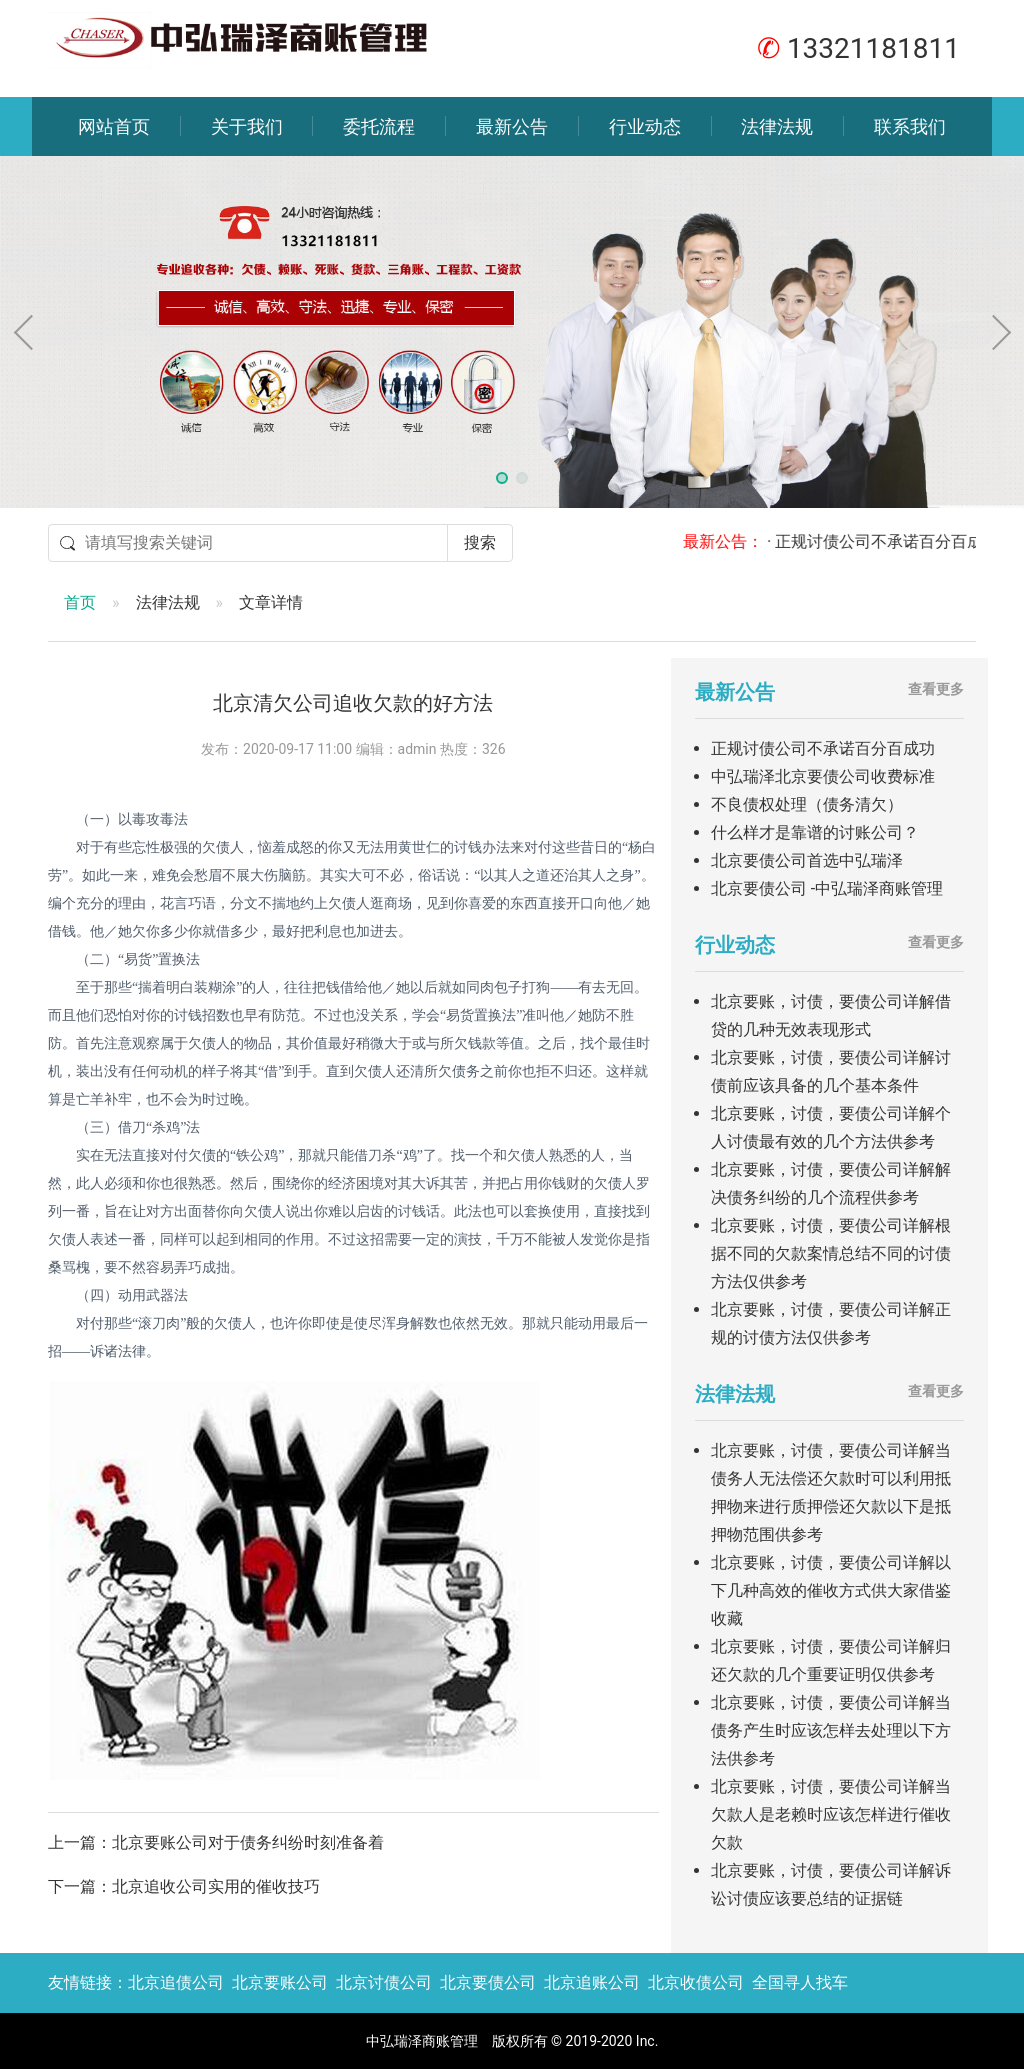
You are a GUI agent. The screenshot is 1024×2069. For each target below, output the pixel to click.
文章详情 (271, 602)
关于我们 (247, 126)
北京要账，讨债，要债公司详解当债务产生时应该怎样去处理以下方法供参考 (831, 1730)
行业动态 (645, 126)
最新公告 (512, 126)
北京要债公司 (488, 1982)
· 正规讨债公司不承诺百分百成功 (896, 541)
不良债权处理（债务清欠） (807, 804)
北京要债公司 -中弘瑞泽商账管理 (827, 888)
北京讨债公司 (384, 1982)
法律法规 (777, 126)
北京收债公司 (696, 1982)
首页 (80, 602)
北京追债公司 (176, 1982)
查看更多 (936, 689)
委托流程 (379, 126)
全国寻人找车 (800, 1982)
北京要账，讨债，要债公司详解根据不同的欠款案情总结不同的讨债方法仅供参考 (831, 1253)
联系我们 (910, 126)
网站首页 (114, 126)
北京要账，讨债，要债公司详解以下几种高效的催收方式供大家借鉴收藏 (831, 1590)
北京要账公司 (280, 1982)
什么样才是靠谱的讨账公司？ (815, 832)
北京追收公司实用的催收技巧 (216, 1886)
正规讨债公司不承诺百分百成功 (823, 748)
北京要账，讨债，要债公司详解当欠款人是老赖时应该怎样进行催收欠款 (831, 1814)
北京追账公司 (592, 1982)
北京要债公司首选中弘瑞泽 (807, 860)
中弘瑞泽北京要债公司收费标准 (823, 776)
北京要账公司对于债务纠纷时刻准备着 (248, 1842)
